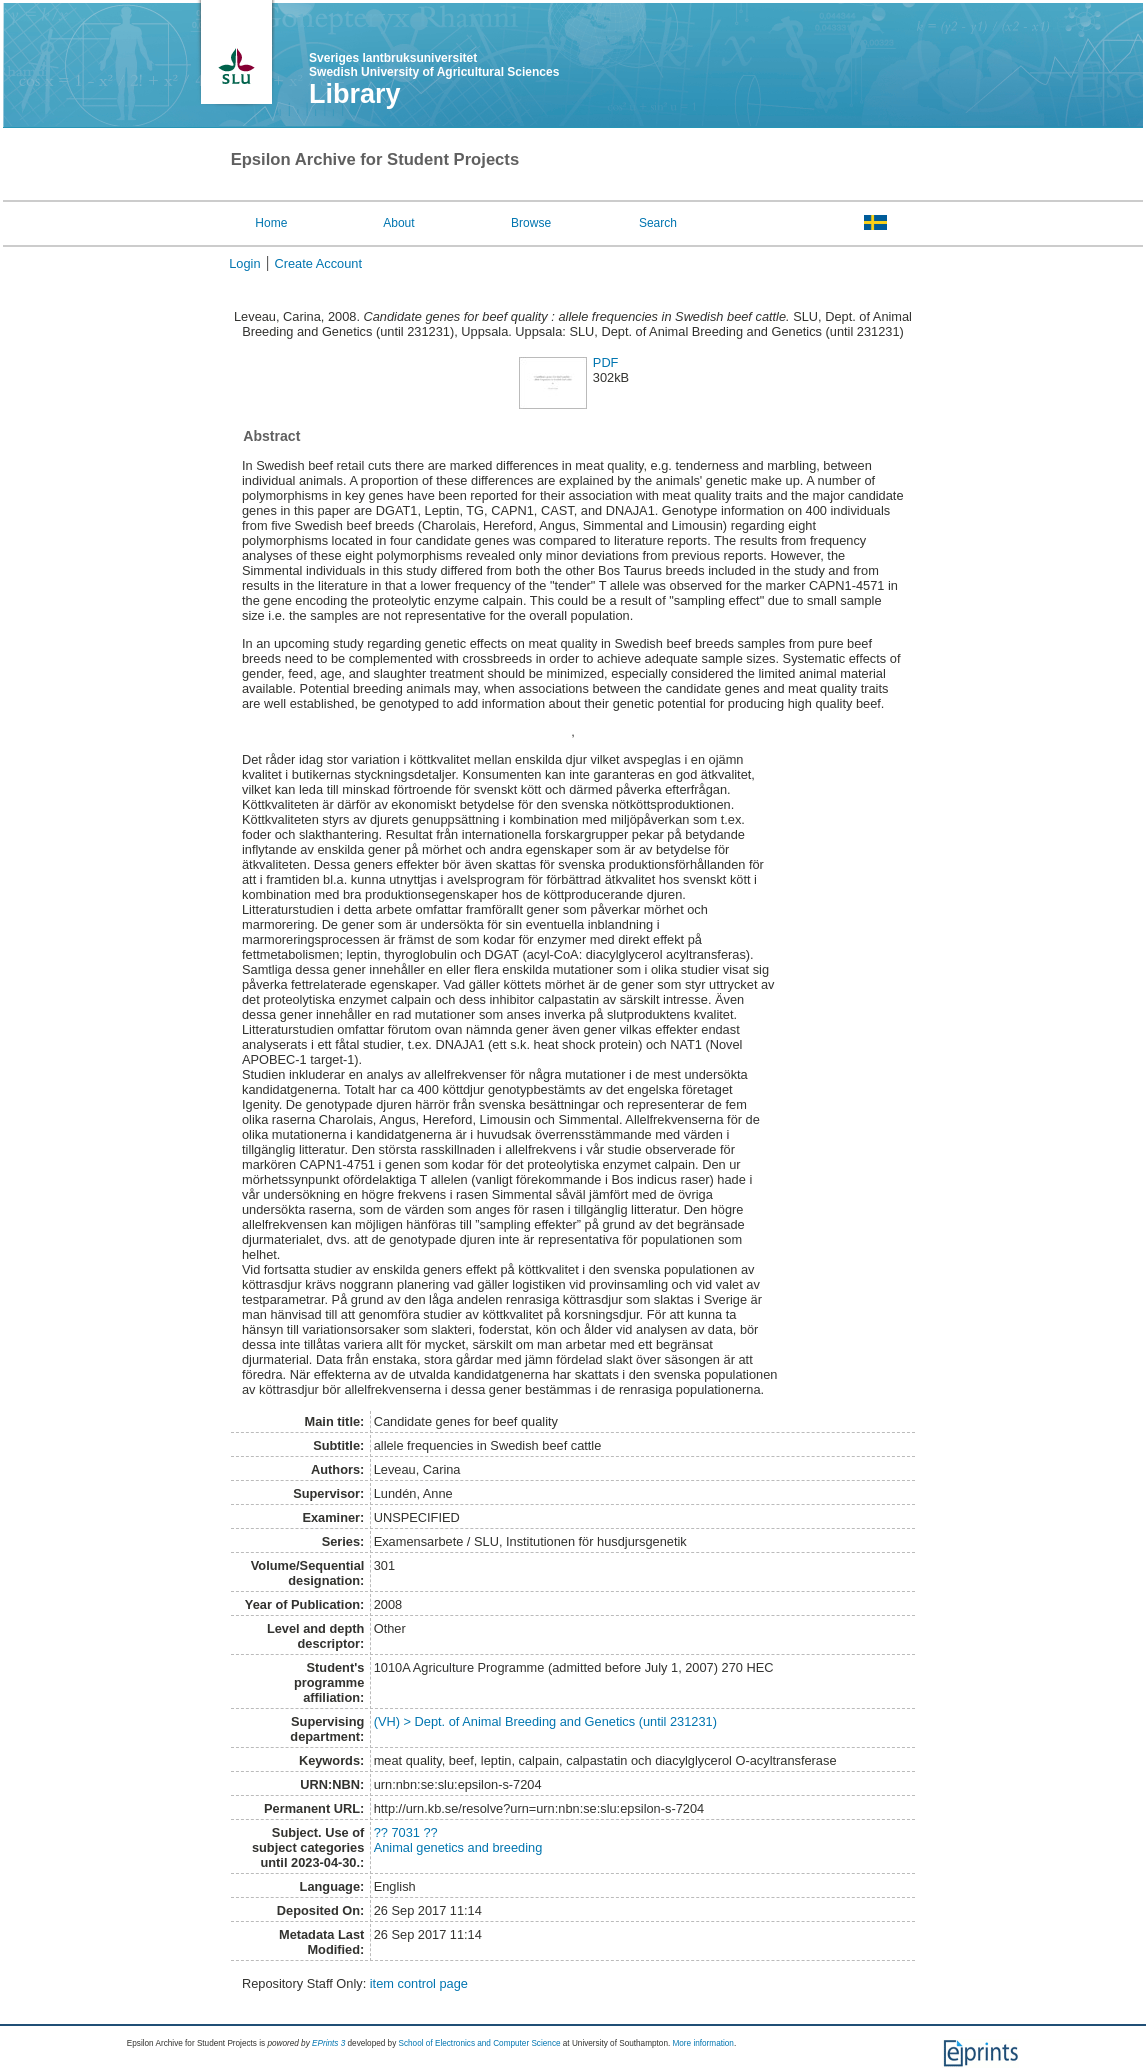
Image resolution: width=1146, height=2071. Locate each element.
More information (702, 2043)
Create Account (319, 263)
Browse (531, 223)
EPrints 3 (328, 2043)
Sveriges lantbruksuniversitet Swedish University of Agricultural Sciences (434, 65)
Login (244, 263)
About (398, 223)
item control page (419, 1983)
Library (355, 94)
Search (658, 223)
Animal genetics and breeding (458, 1847)
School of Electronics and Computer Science (480, 2043)
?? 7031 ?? (406, 1832)
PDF (606, 362)
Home (271, 223)
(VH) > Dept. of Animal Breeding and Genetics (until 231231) (545, 1721)
